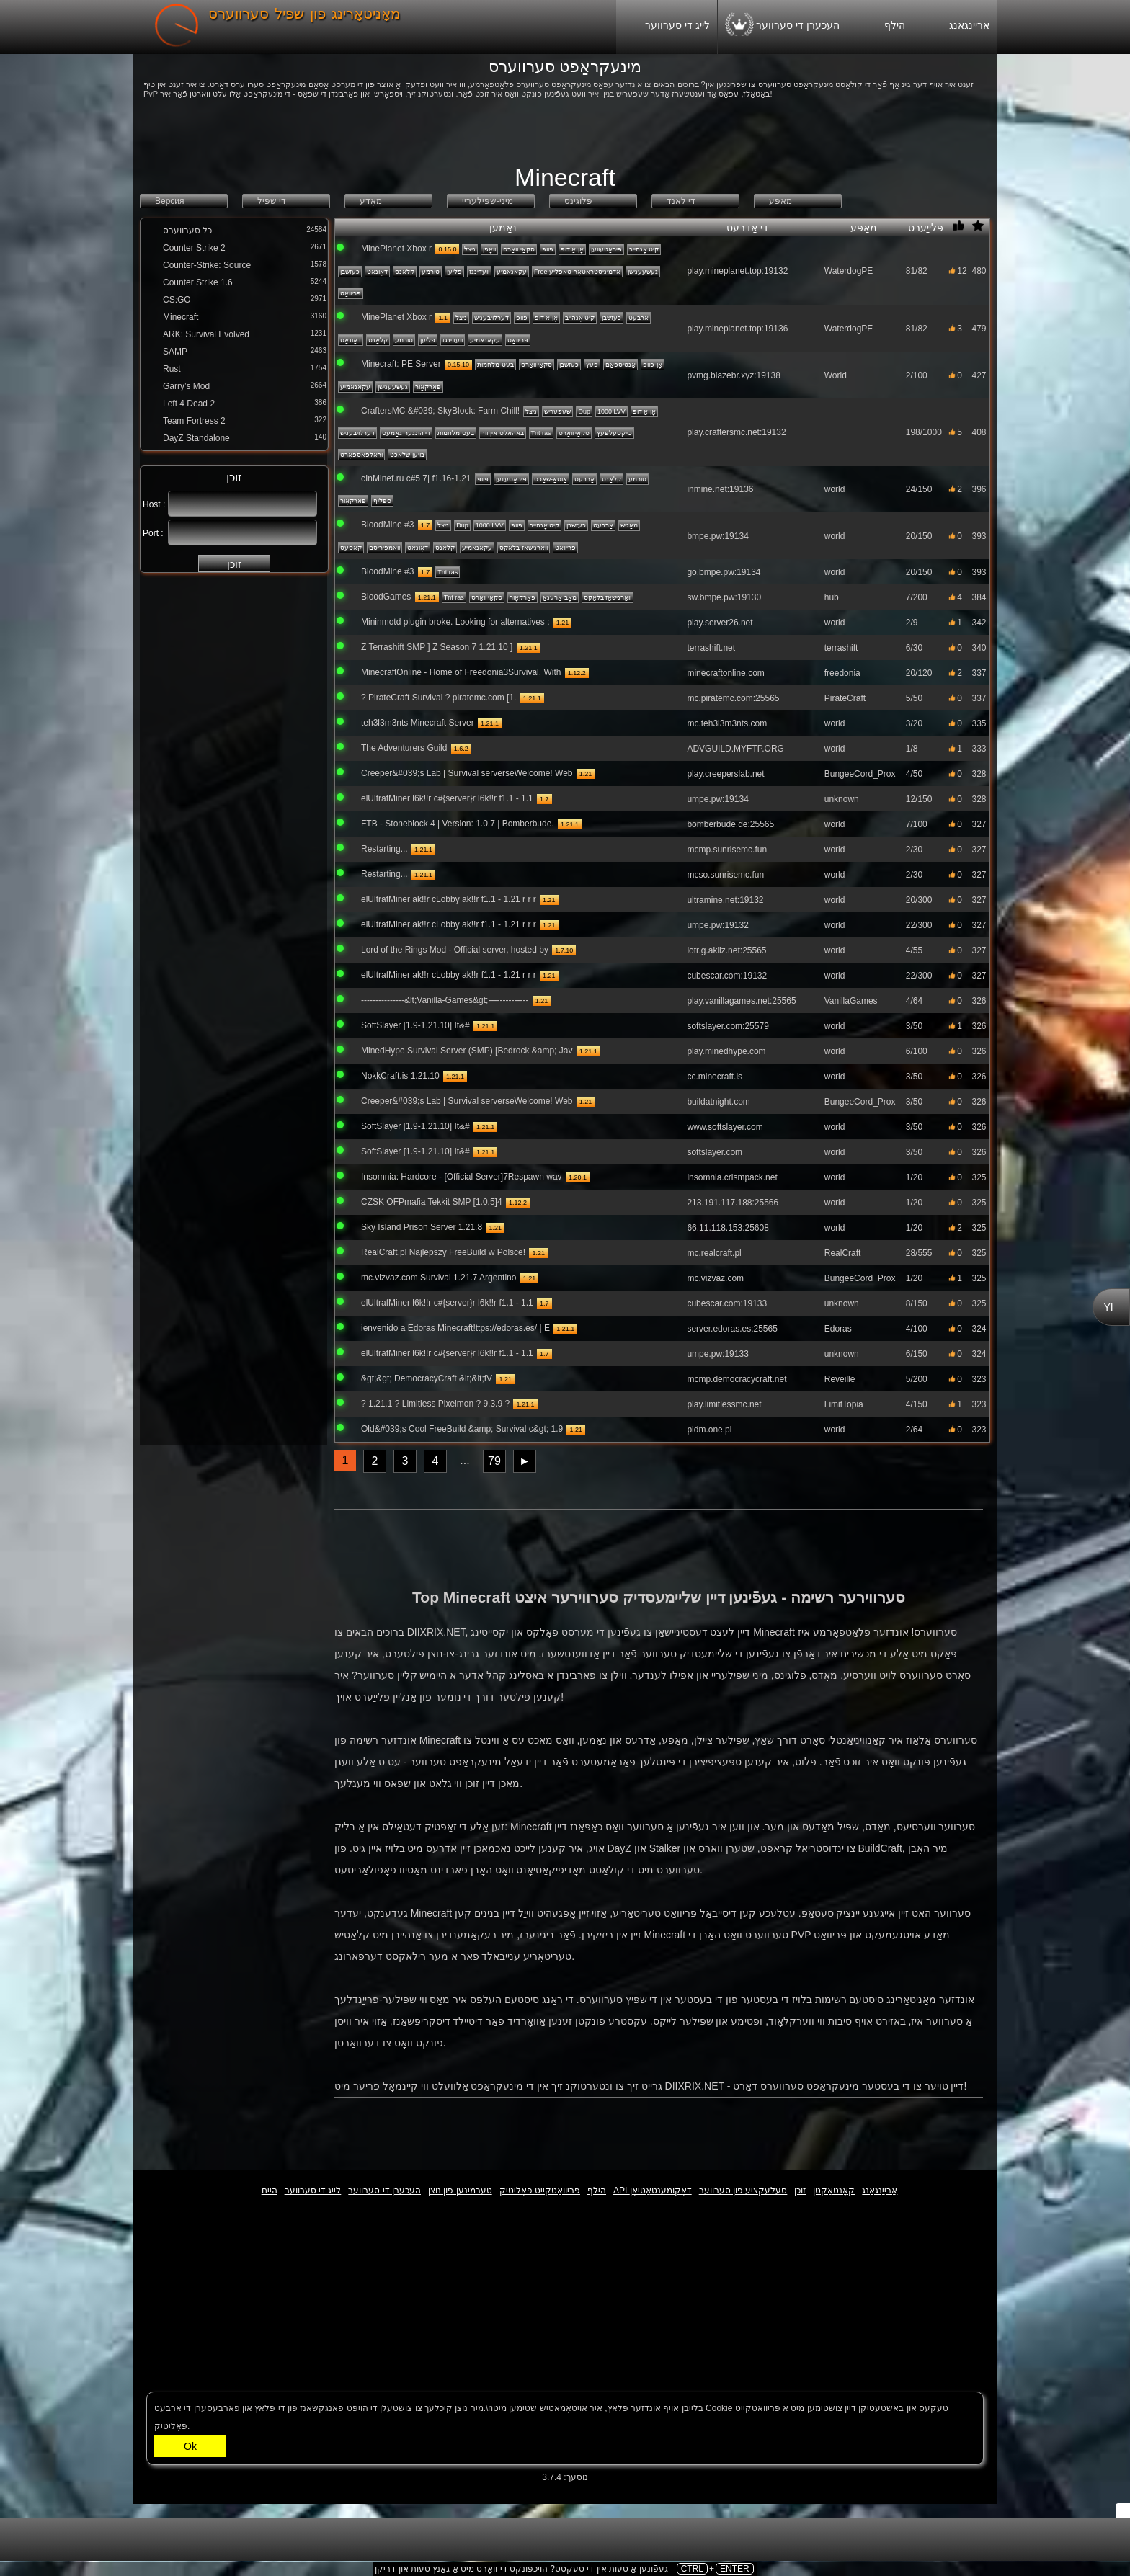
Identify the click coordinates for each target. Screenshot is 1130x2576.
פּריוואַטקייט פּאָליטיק (539, 2190)
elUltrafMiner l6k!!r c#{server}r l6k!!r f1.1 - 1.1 (447, 798)
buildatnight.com (718, 1102)
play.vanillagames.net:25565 (741, 1001)
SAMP (175, 352)
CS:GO (177, 300)
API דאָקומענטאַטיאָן (652, 2190)
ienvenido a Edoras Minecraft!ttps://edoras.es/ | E (455, 1328)
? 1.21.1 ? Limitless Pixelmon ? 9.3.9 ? (435, 1404)
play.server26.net (719, 623)
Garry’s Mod (186, 386)
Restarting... (384, 849)
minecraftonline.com (725, 673)
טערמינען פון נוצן (460, 2190)
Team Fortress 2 (194, 421)
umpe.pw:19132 (717, 925)
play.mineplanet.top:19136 (737, 329)
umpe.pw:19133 (717, 1354)
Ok (190, 2446)
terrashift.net (711, 648)
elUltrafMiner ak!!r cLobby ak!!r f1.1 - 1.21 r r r (448, 899)
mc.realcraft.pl (714, 1253)
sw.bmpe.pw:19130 (724, 597)
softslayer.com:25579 (727, 1026)
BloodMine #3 (387, 525)
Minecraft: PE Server (401, 364)
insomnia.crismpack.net (732, 1177)
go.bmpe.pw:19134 (723, 572)
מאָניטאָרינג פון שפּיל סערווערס (304, 13)
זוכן (234, 564)
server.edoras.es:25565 (732, 1329)
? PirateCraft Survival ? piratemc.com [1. (438, 697)
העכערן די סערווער (782, 26)
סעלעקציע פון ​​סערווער (743, 2190)
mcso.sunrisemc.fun (725, 875)
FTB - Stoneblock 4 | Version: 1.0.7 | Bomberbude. (457, 824)
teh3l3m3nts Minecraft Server (417, 723)
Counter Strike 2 (194, 248)
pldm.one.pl (709, 1430)
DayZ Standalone (196, 438)
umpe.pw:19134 (717, 799)
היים (269, 2190)
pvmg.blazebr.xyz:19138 (733, 375)
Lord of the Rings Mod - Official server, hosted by (454, 950)
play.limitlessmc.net (724, 1404)
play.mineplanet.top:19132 (737, 271)
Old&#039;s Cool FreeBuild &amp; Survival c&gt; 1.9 (462, 1429)
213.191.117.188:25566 (732, 1203)
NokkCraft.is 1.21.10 (400, 1076)
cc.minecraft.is (714, 1076)
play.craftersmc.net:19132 (736, 432)
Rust (172, 369)
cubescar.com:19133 (727, 1303)
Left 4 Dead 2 (189, 403)
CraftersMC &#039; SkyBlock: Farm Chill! (440, 411)
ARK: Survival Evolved (206, 334)
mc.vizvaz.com (715, 1278)
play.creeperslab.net (725, 774)
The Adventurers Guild (404, 748)
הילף (884, 26)
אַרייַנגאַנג (958, 28)
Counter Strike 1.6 (198, 282)
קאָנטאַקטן (834, 2190)
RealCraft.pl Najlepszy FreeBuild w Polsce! (444, 1252)
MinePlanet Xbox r (396, 249)
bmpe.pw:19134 (717, 536)
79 (494, 1461)
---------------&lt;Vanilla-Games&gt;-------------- (444, 1000)
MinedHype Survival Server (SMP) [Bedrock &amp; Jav (466, 1051)
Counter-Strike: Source (207, 265)
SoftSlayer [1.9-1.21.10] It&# (415, 1025)
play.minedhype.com (726, 1051)
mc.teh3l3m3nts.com (727, 723)
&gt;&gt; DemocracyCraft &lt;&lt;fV (426, 1378)
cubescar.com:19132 (727, 976)
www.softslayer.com (724, 1127)
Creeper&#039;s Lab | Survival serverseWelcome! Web (466, 773)
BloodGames (386, 597)
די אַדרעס (774, 227)
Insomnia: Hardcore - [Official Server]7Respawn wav (461, 1177)
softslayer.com (714, 1152)
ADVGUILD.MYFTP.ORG (735, 749)
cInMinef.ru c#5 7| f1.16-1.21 (416, 478)
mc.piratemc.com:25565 (733, 698)
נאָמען (579, 227)
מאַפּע (877, 227)
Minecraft (180, 317)
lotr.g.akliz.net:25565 (726, 950)
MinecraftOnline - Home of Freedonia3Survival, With (461, 672)
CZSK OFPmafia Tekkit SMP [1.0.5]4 (431, 1202)
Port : (153, 533)
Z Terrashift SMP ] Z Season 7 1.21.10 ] (436, 647)
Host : (154, 504)
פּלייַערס (927, 227)
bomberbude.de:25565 (730, 824)
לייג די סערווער (666, 28)
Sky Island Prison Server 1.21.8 (421, 1227)
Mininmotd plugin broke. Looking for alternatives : (455, 622)
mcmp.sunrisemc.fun (727, 849)
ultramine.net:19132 (725, 900)
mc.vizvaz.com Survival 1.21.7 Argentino (438, 1278)
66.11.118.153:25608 (727, 1228)
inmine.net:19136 (720, 489)
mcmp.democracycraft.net (736, 1379)
